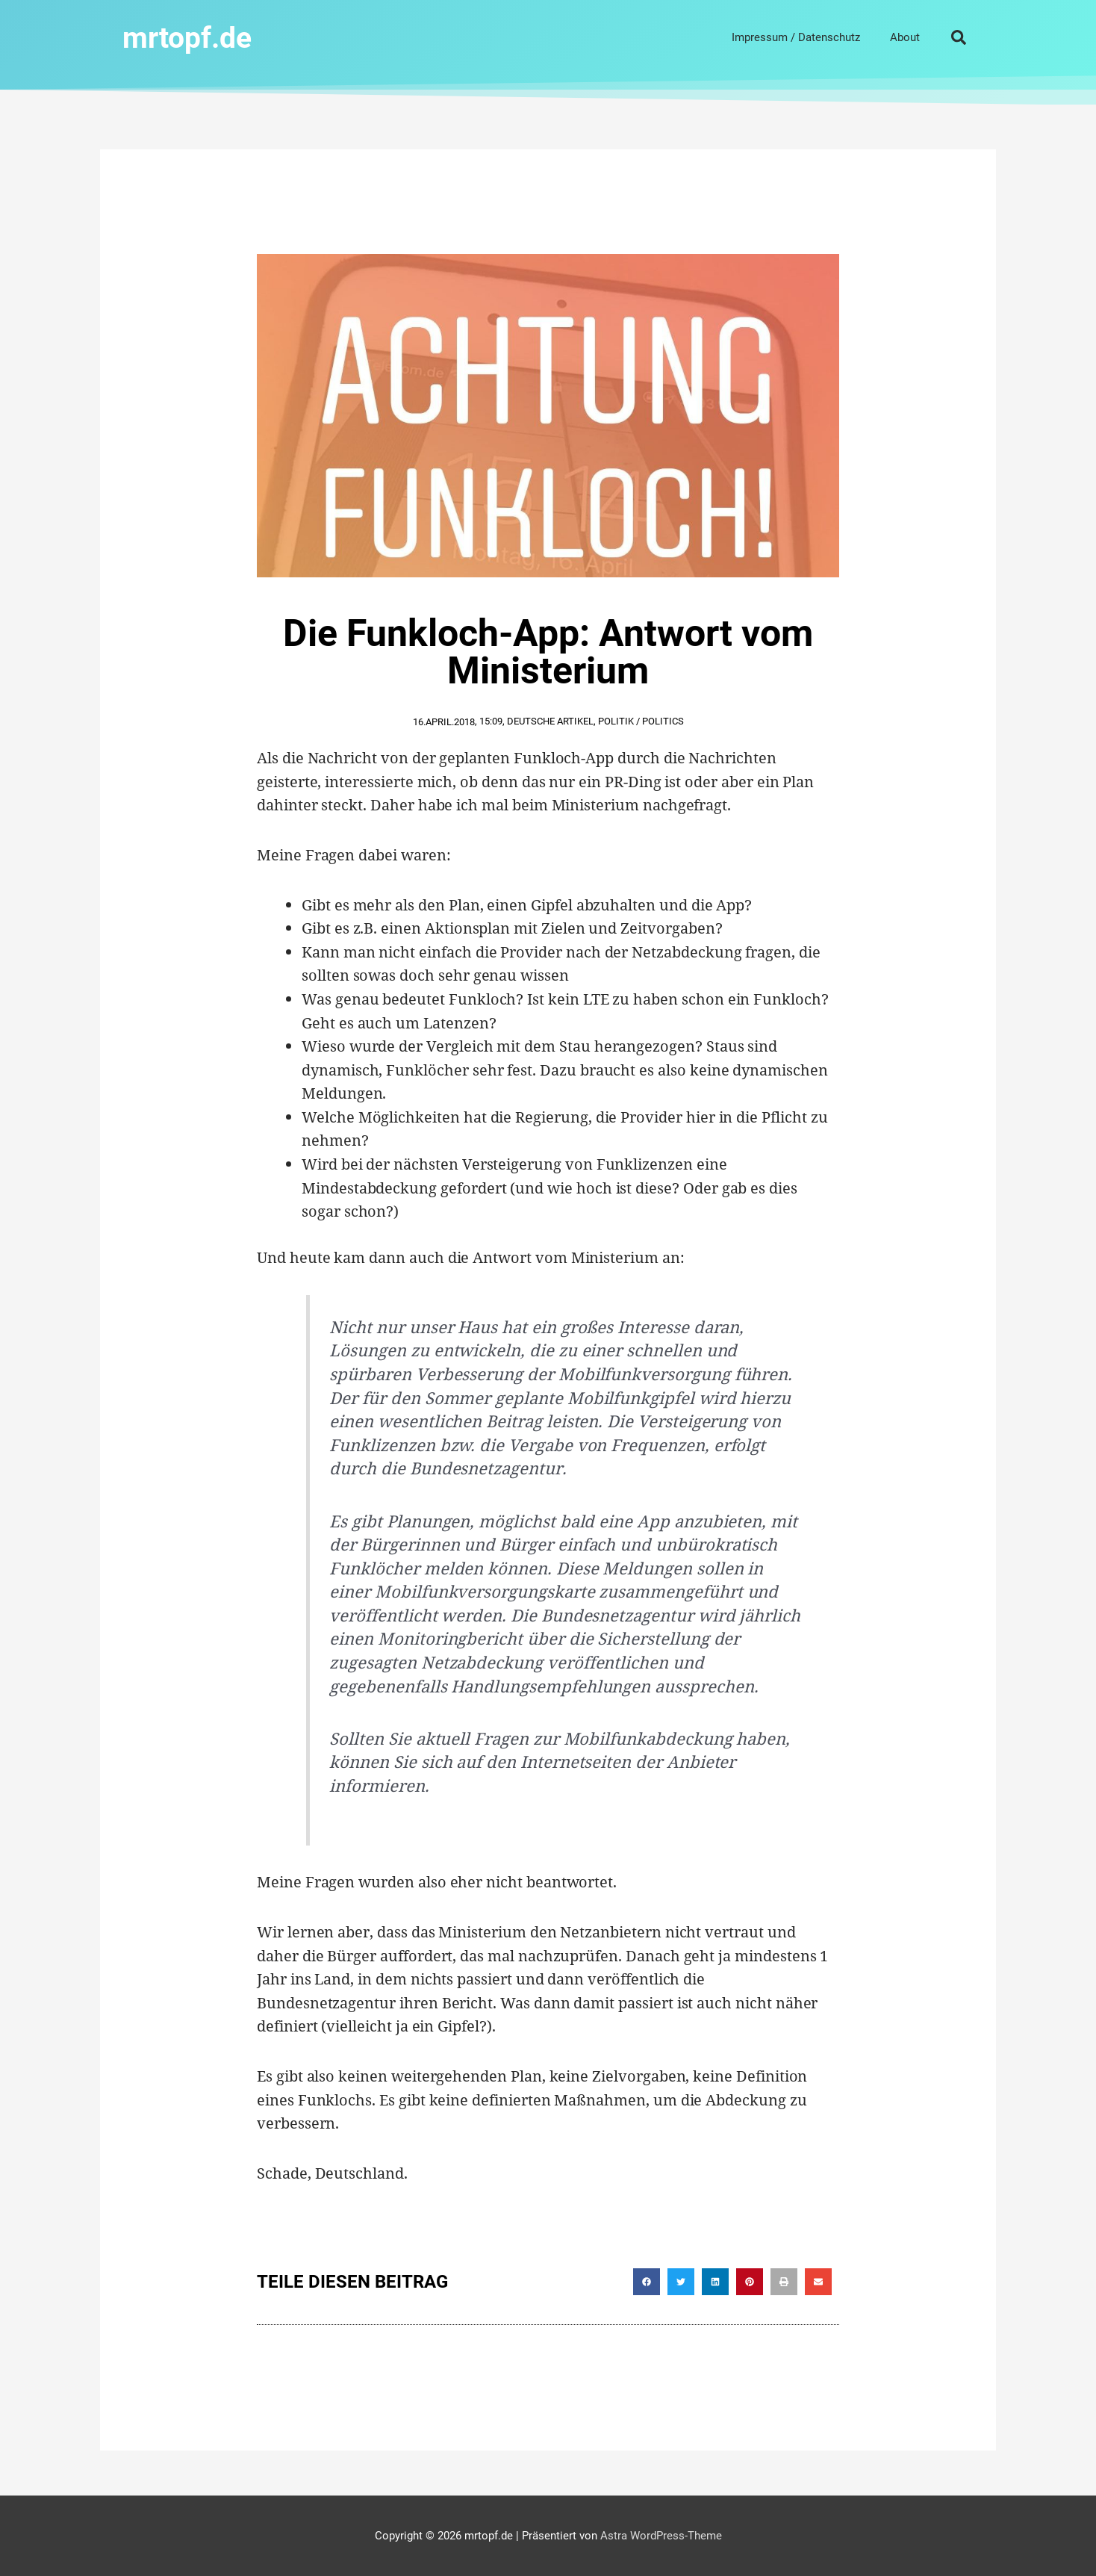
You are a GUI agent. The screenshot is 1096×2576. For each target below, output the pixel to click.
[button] (959, 37)
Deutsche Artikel (550, 720)
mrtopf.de (192, 37)
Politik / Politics (641, 720)
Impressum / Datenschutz (796, 37)
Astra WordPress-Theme (661, 2535)
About (905, 37)
